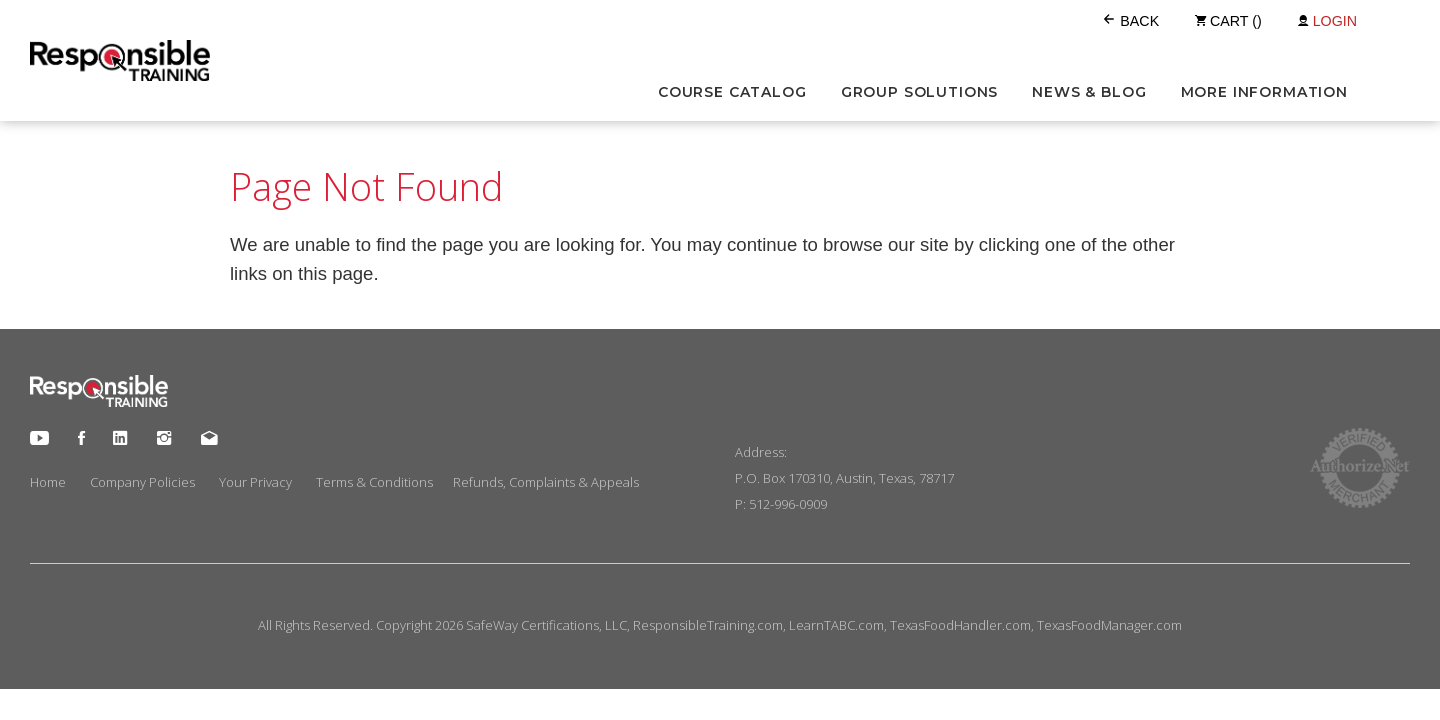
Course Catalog (732, 92)
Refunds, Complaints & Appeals (546, 482)
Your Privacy (255, 482)
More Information (1264, 92)
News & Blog (1089, 92)
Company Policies (142, 482)
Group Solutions (920, 92)
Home (48, 482)
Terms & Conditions (374, 482)
